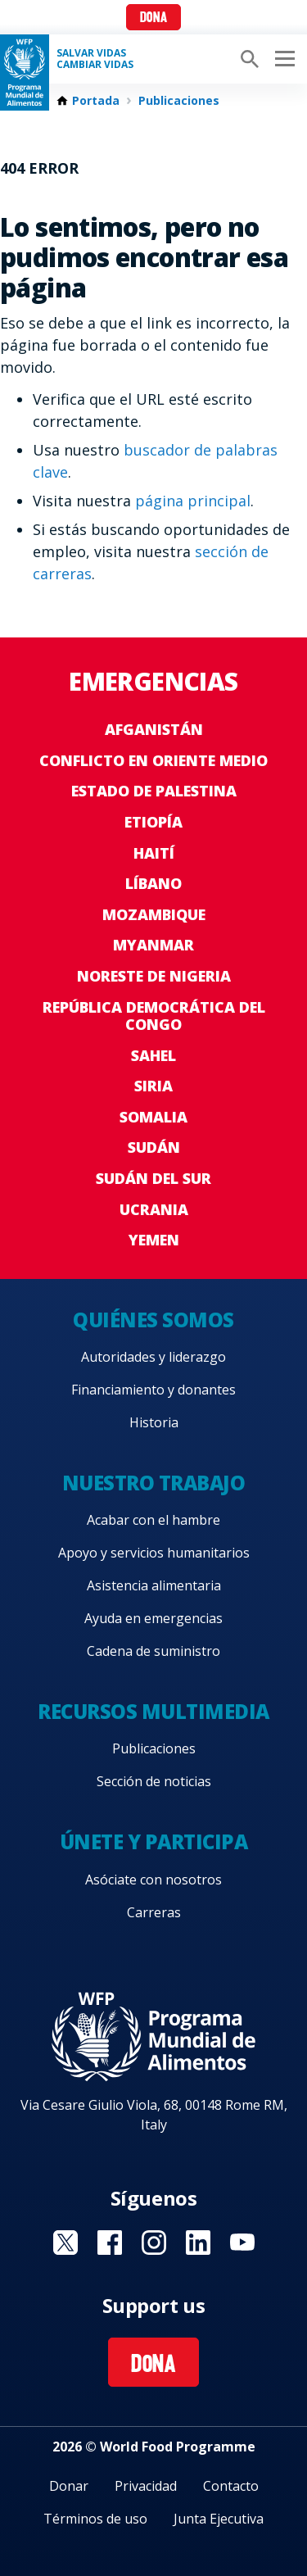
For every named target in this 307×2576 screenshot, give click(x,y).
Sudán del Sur (153, 1178)
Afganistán (154, 729)
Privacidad (146, 2486)
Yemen (154, 1239)
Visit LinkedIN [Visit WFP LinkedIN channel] (198, 2242)
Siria (153, 1085)
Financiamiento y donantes (153, 1390)
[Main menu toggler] (282, 59)
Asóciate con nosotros (153, 1880)
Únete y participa (154, 1841)
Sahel (153, 1055)
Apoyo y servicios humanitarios (154, 1553)
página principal (193, 500)
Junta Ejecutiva (219, 2519)
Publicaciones (178, 100)
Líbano (153, 883)
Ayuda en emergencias (153, 1618)
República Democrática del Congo (154, 1016)
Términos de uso (95, 2519)
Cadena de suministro (153, 1651)
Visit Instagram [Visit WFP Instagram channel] (154, 2242)
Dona (153, 18)
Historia (153, 1422)
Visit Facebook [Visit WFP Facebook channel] (109, 2242)
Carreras (154, 1912)
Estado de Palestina (154, 790)
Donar (68, 2486)
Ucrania (154, 1209)
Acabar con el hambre (153, 1520)
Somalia (153, 1117)
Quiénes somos (153, 1319)
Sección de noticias (154, 1781)
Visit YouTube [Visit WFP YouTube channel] (242, 2242)
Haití (153, 853)
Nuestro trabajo (154, 1482)
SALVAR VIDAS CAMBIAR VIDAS (94, 59)
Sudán (154, 1147)
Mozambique (153, 914)
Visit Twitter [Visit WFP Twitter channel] (65, 2242)
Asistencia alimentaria (154, 1585)
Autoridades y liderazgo (153, 1357)
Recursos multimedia (153, 1711)
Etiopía (153, 822)
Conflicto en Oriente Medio (153, 760)
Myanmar (153, 945)
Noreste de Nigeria (154, 976)
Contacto (231, 2486)
